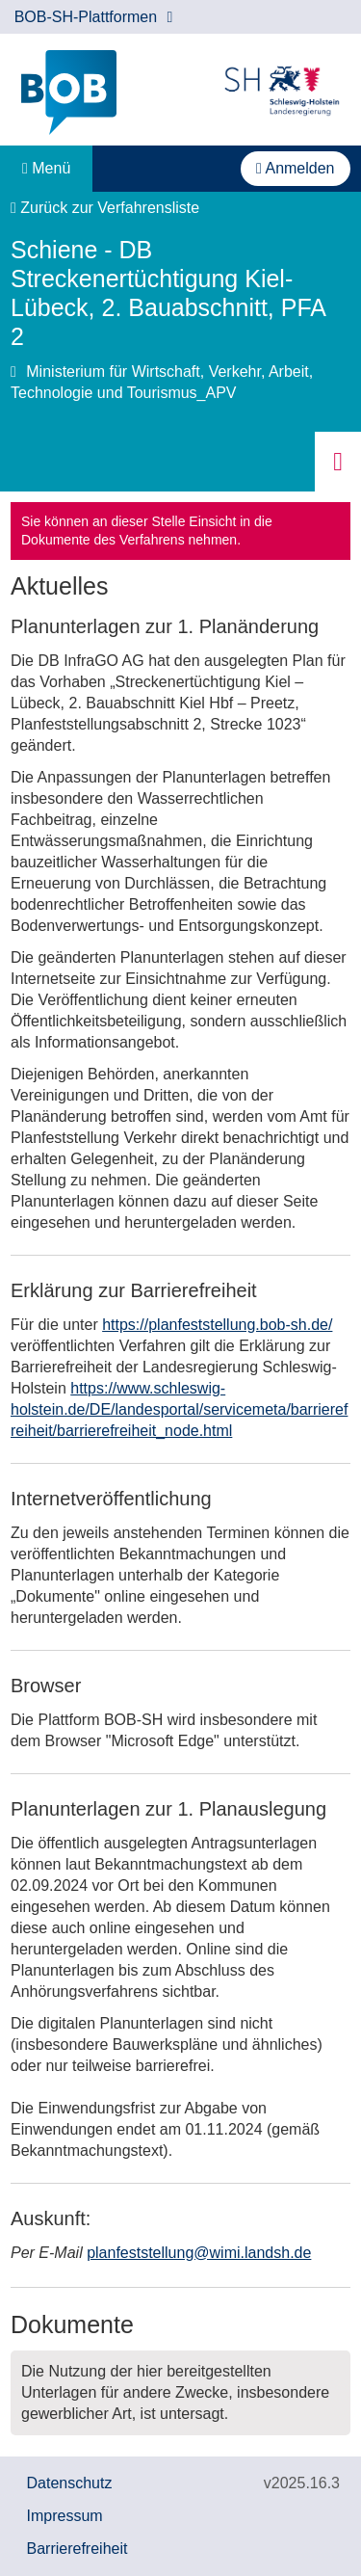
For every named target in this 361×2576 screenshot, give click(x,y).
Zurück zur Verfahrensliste (105, 207)
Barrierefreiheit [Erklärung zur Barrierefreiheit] (77, 2548)
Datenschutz (70, 2483)
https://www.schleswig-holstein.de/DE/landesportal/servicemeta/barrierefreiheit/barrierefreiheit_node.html (179, 1409)
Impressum (65, 2516)
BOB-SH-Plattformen (93, 17)
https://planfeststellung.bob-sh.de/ (217, 1324)
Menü (46, 168)
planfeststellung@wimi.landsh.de (199, 2252)
